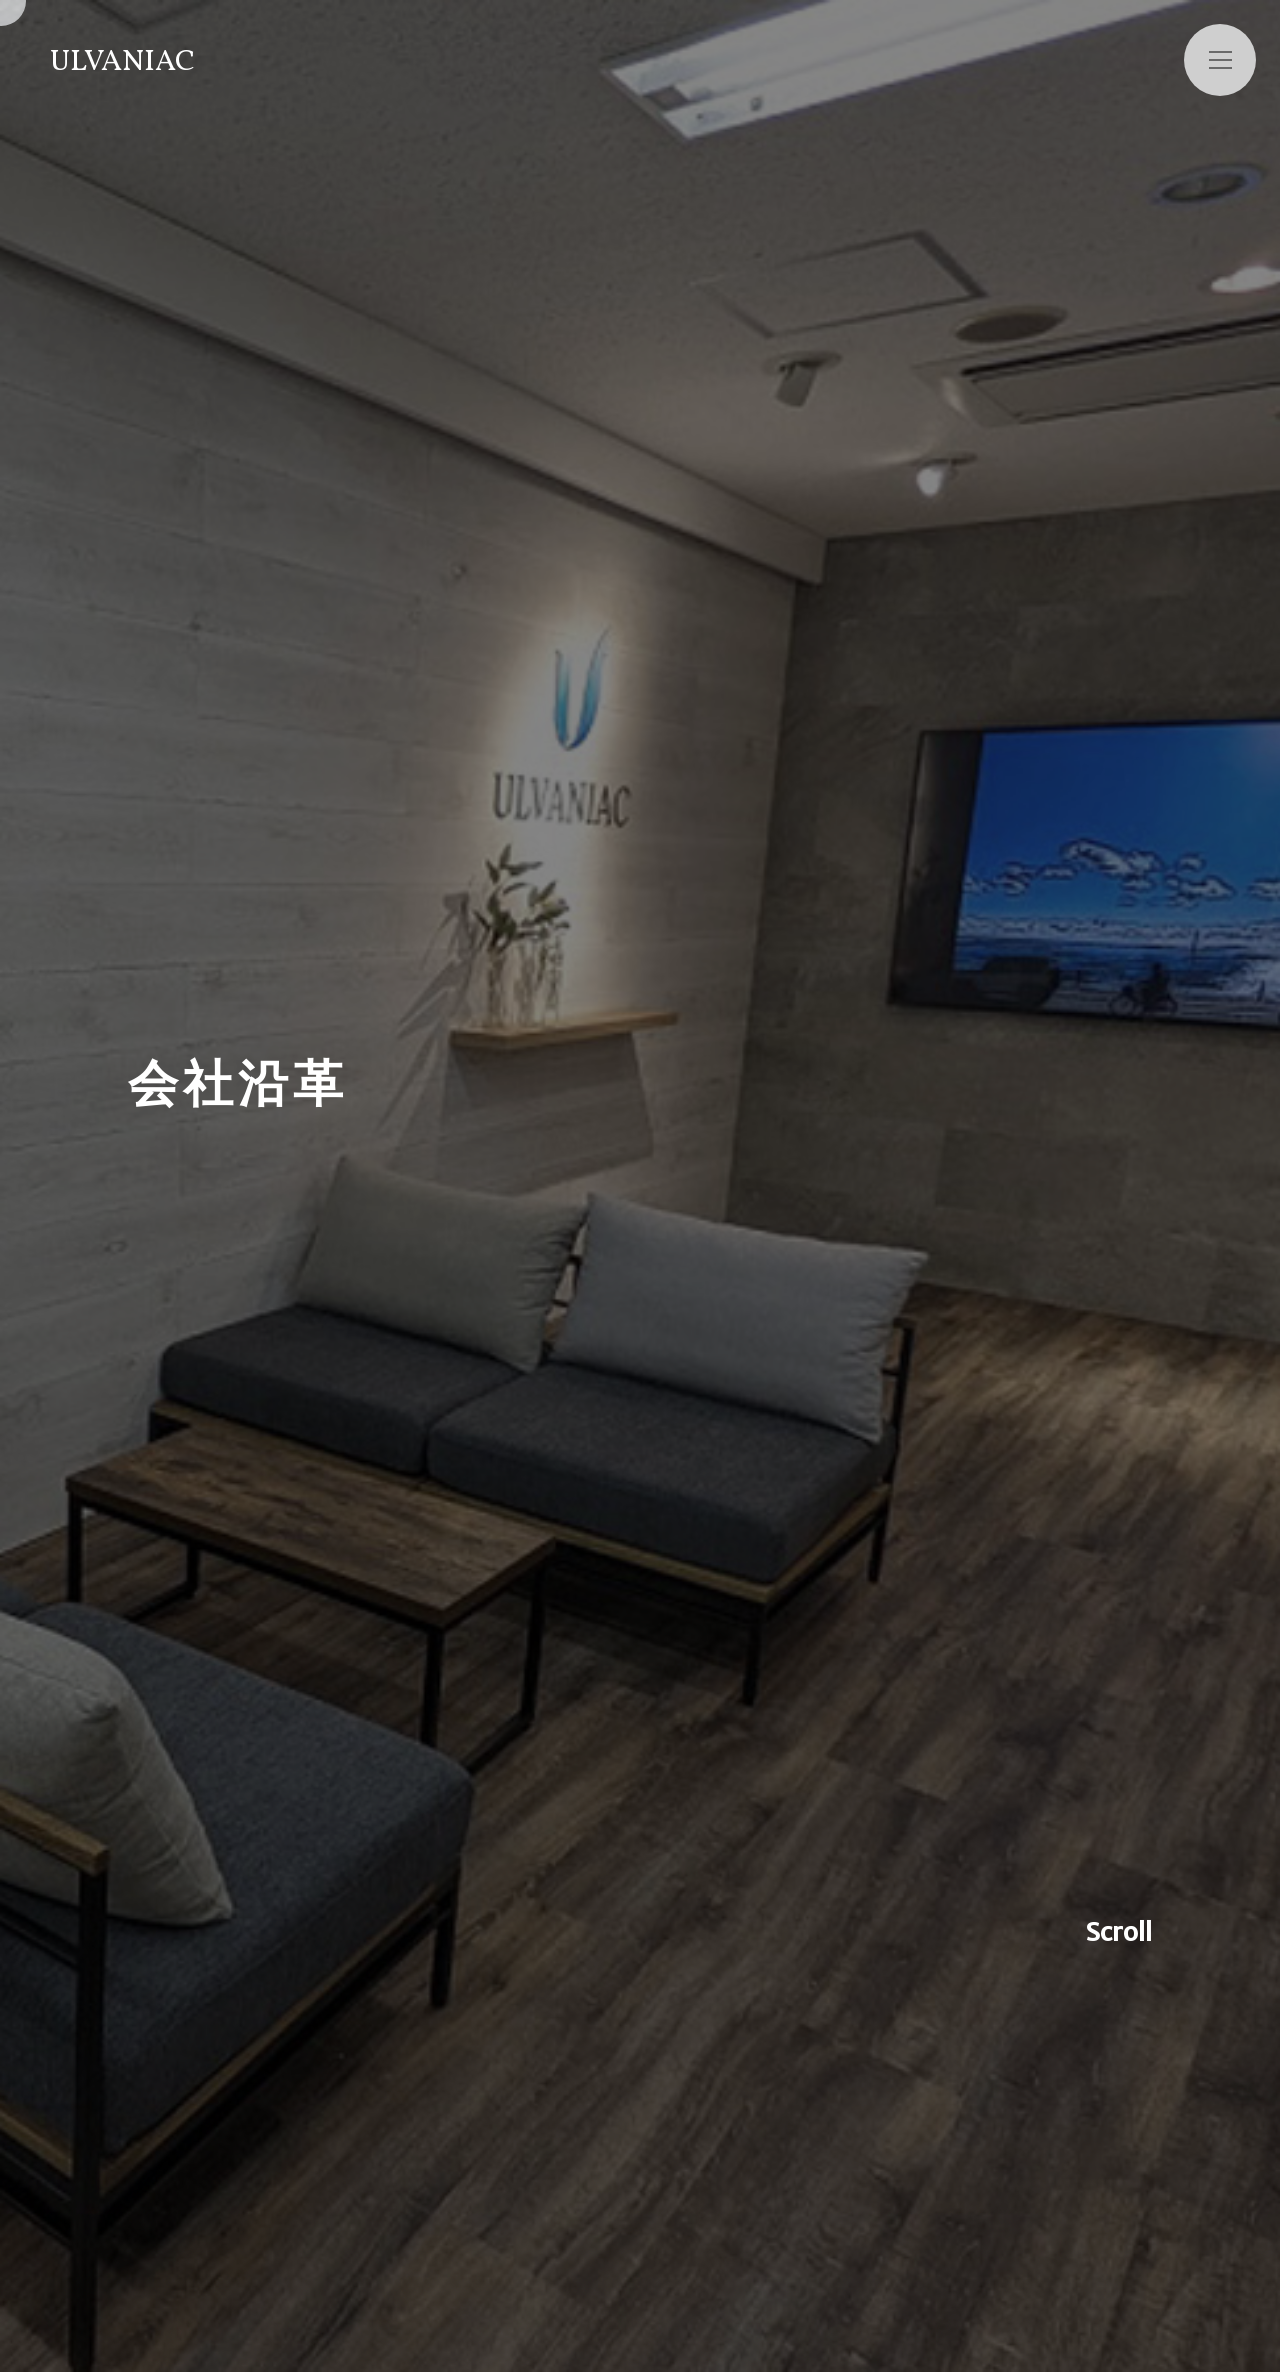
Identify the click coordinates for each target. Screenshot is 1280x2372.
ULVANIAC (122, 62)
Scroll (1118, 1932)
